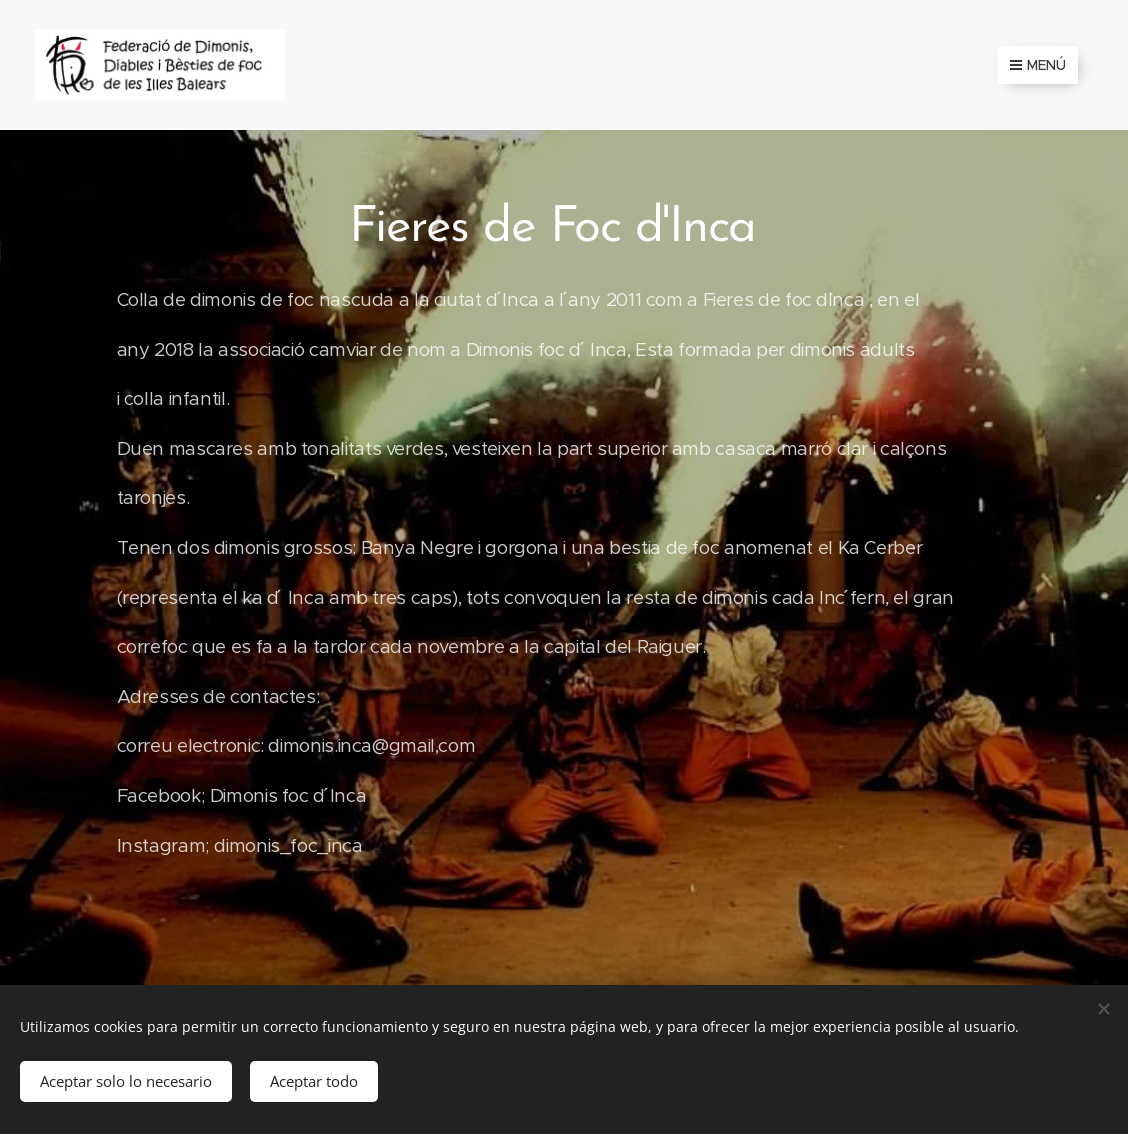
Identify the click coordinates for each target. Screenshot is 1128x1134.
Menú (1038, 65)
